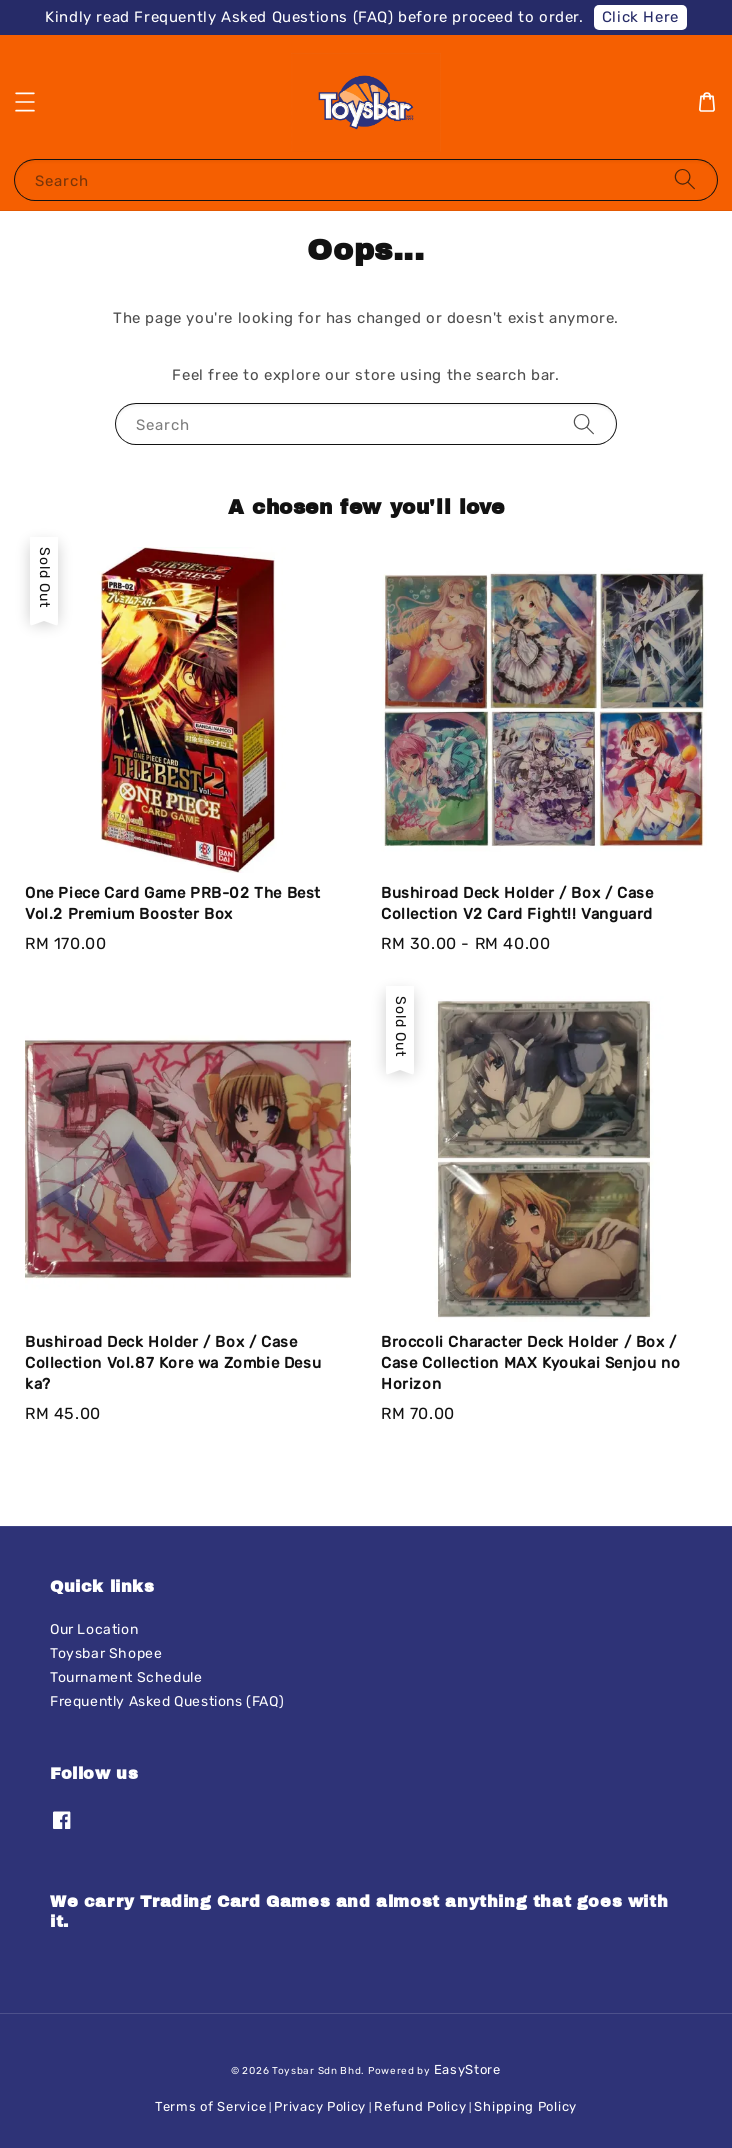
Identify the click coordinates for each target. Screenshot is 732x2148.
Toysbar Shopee (106, 1653)
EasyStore (467, 2069)
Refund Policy (420, 2106)
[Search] (685, 179)
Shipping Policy (525, 2106)
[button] (25, 102)
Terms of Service (210, 2106)
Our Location (94, 1629)
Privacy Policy (320, 2106)
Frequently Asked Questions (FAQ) (167, 1701)
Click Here (640, 17)
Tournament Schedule (126, 1677)
